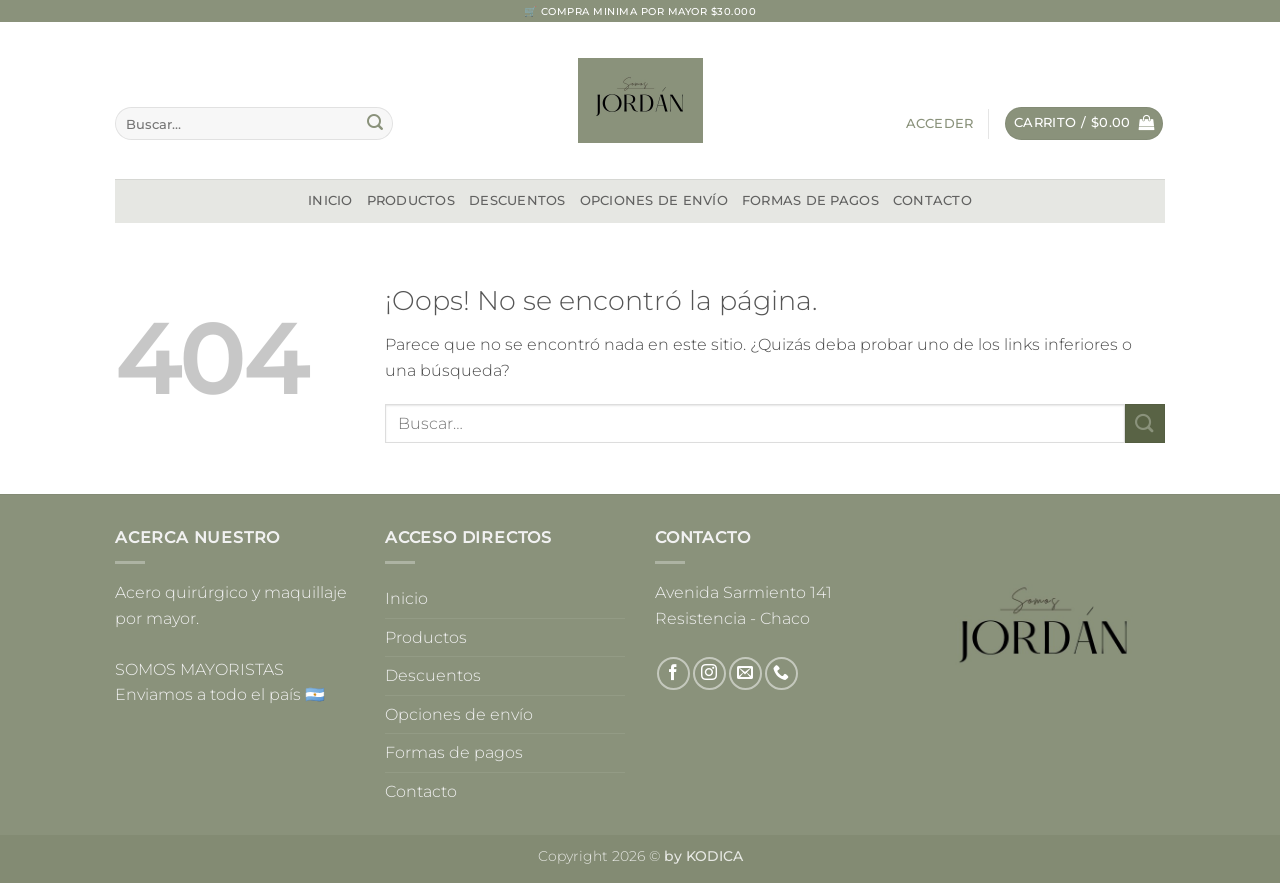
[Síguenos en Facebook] (673, 673)
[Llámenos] (781, 673)
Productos (411, 200)
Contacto (932, 200)
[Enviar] (375, 124)
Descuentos (517, 200)
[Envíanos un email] (745, 673)
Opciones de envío (654, 200)
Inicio (330, 200)
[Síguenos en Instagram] (709, 673)
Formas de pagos (810, 200)
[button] (940, 124)
